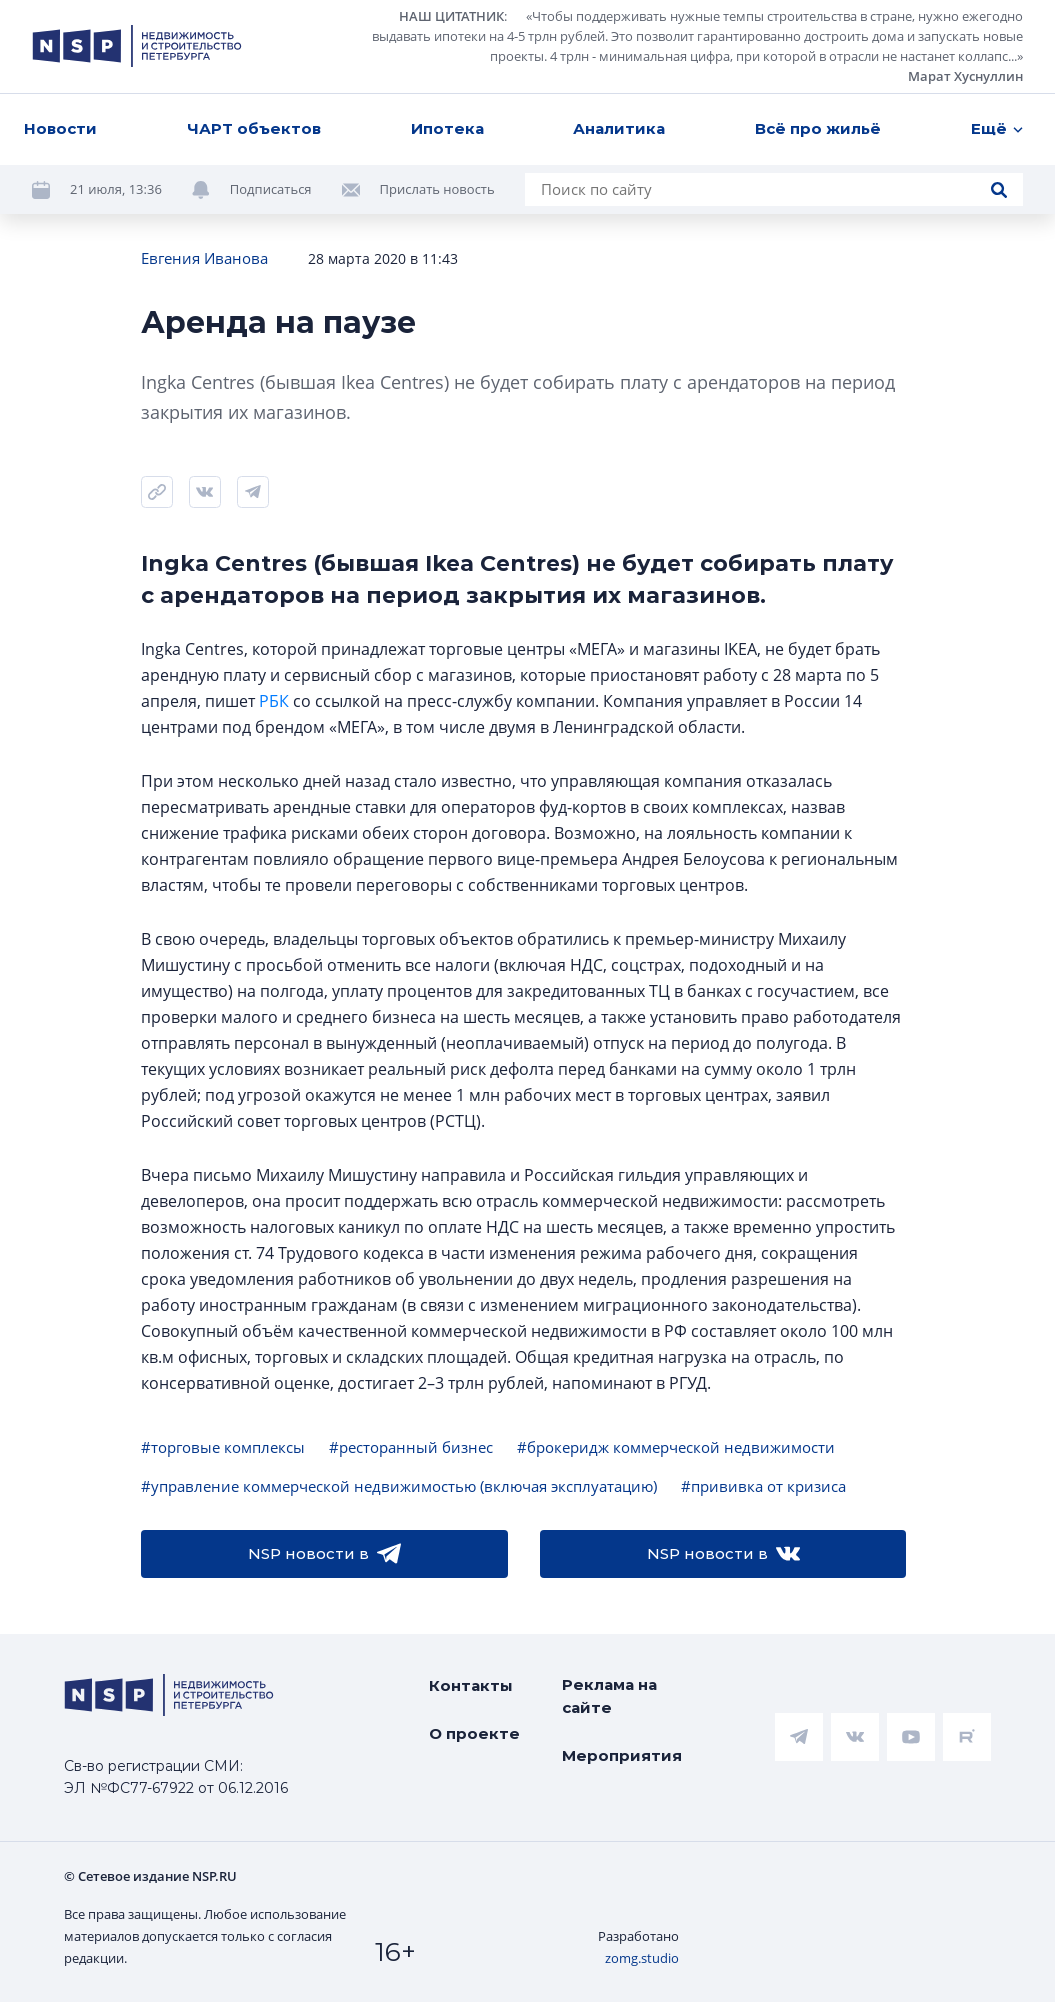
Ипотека (447, 128)
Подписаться (271, 189)
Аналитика (619, 128)
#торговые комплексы (223, 1447)
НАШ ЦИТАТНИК (451, 16)
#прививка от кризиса (763, 1486)
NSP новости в (324, 1554)
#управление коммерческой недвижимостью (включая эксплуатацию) (399, 1486)
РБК (274, 701)
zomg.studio (642, 1958)
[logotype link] (137, 46)
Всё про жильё (818, 128)
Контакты (471, 1685)
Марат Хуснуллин (965, 76)
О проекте (474, 1733)
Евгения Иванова (204, 258)
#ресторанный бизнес (411, 1447)
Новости (60, 128)
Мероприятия (622, 1755)
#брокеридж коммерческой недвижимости (676, 1447)
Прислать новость (437, 189)
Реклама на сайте (609, 1696)
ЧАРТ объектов (254, 128)
